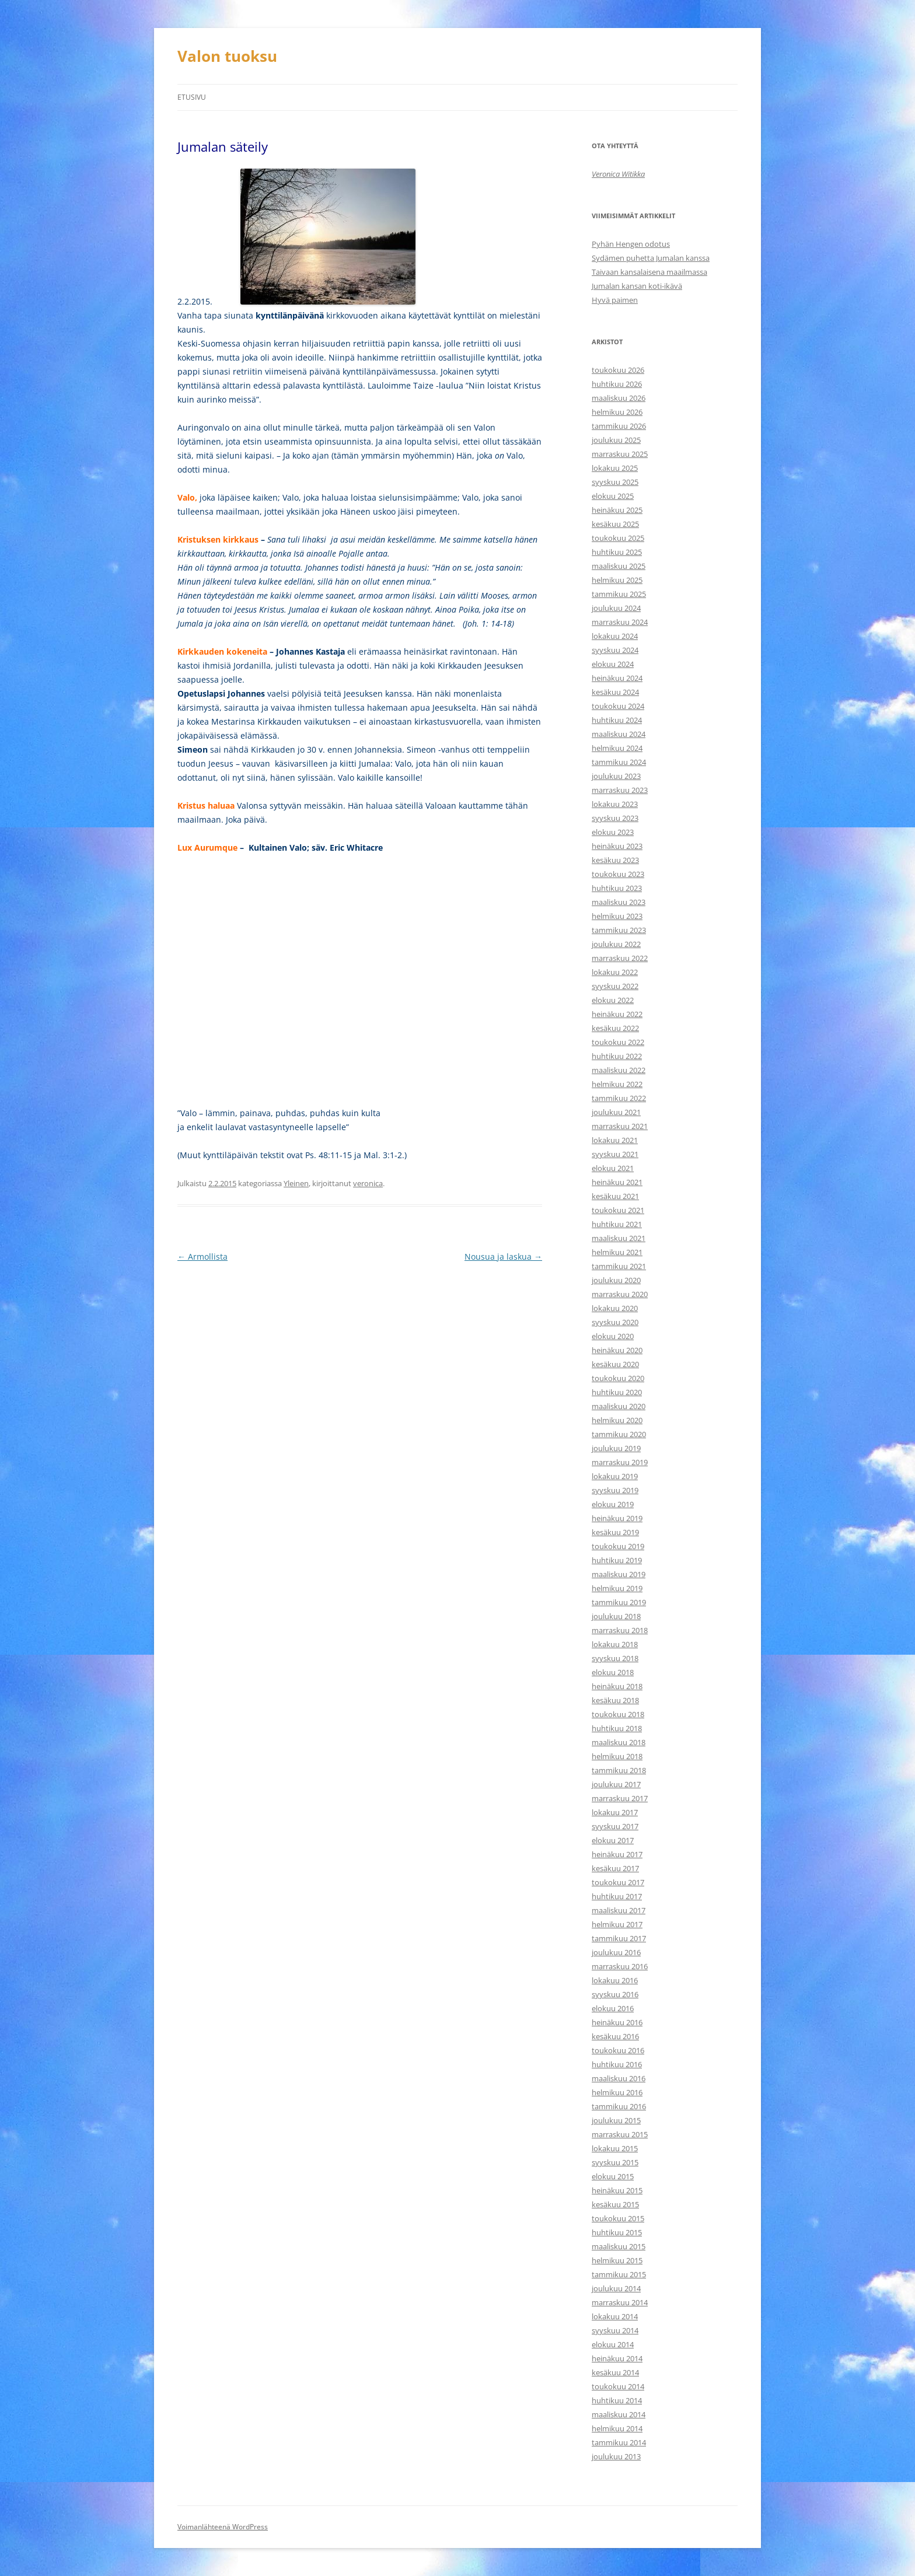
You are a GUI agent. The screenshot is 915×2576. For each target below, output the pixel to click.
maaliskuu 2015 (618, 2246)
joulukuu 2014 (616, 2288)
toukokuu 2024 (618, 706)
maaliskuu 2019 (618, 1574)
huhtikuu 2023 (617, 888)
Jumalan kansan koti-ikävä (637, 286)
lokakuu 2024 (615, 636)
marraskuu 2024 (620, 622)
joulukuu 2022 (616, 944)
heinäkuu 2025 (617, 510)
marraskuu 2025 (620, 454)
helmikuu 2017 (617, 1924)
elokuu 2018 (613, 1672)
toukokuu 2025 (618, 538)
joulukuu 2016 (616, 1952)
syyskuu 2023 (615, 818)
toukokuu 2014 (618, 2386)
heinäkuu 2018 (617, 1686)
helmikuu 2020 (617, 1420)
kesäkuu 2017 (615, 1868)
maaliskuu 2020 (618, 1406)
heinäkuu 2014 (617, 2358)
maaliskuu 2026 (618, 398)
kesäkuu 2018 (615, 1700)
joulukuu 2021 (616, 1112)
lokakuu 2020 (615, 1308)
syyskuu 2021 (615, 1154)
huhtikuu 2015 (617, 2232)
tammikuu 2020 (619, 1434)
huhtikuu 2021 (617, 1224)
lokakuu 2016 (615, 1980)
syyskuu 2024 (615, 650)
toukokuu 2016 (618, 2050)
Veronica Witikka (618, 174)
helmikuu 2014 (617, 2428)
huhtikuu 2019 (617, 1560)
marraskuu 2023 (620, 790)
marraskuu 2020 (620, 1294)
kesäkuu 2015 (615, 2204)
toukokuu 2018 (618, 1714)
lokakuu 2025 (615, 468)
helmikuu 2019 (617, 1588)
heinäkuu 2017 (617, 1854)
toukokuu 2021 (618, 1210)
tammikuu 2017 (619, 1938)
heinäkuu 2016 (617, 2022)
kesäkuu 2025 (615, 524)
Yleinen (296, 1183)
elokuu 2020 (613, 1336)
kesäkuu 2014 (615, 2372)
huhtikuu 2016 (617, 2064)
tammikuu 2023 (619, 930)
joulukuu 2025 (616, 440)
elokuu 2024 (613, 664)
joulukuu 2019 (616, 1448)
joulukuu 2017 (616, 1784)
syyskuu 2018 (615, 1658)
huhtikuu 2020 (617, 1392)
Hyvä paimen (615, 300)
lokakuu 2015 (615, 2148)
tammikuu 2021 (619, 1266)
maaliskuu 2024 (618, 734)
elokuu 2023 (613, 832)
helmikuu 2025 (617, 580)
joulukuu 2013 (616, 2456)
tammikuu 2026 (619, 426)
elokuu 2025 (613, 496)
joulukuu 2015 (616, 2120)
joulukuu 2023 (616, 776)
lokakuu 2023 (615, 804)
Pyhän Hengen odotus (631, 244)
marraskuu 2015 (620, 2134)
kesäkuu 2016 (615, 2036)
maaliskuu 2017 (618, 1910)
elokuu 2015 (613, 2176)
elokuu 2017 (613, 1840)
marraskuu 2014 (620, 2302)
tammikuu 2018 (619, 1770)
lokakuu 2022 (615, 972)
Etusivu (191, 97)
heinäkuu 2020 (617, 1350)
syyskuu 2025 (615, 482)
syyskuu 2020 (615, 1322)
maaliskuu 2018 (618, 1742)
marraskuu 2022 (620, 958)
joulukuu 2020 (616, 1280)
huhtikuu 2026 (617, 384)
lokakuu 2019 (615, 1476)
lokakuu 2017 (615, 1812)
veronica (368, 1183)
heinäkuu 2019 (617, 1518)
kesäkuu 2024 (615, 692)
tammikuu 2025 (619, 594)
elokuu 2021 (613, 1168)
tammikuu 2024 (619, 762)
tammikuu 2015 (619, 2274)
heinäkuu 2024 (617, 678)
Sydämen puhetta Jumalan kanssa (651, 258)
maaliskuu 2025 (618, 566)
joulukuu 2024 (616, 608)
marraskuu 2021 (620, 1126)
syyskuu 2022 (615, 986)
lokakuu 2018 (615, 1644)
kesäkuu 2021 (615, 1196)
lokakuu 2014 (615, 2316)
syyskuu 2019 (615, 1490)
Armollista (202, 1256)
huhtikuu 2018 (617, 1728)
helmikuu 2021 (617, 1252)
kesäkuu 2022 (615, 1028)
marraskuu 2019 (620, 1462)
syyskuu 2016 (615, 1994)
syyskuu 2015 (615, 2162)
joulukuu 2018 (616, 1616)
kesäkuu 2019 (615, 1532)
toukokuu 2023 (618, 874)
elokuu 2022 (613, 1000)
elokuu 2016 (613, 2008)
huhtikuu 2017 (617, 1896)
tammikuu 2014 (619, 2442)
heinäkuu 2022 (617, 1014)
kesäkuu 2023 (615, 860)
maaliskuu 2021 (618, 1238)
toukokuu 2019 (618, 1546)
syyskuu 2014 (615, 2330)
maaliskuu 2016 (618, 2078)
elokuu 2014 (613, 2344)
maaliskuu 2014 (618, 2414)
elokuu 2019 (613, 1504)
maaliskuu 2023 (618, 902)
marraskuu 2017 (620, 1798)
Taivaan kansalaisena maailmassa (649, 272)
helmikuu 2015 (617, 2260)
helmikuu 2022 (617, 1084)
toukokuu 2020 (618, 1378)
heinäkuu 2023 (617, 846)
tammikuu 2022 (619, 1098)
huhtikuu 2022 (617, 1056)
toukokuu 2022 (618, 1042)
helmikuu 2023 (617, 916)
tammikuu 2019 (619, 1602)
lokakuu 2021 (615, 1140)
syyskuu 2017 (615, 1826)
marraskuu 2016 (620, 1966)
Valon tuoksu (227, 56)
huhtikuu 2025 (617, 552)
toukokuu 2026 (618, 370)
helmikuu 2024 (617, 748)
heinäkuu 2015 (617, 2190)
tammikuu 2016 (619, 2106)
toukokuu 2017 (618, 1882)
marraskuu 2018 (620, 1630)
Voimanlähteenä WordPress (222, 2527)
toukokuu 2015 (618, 2218)
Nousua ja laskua (503, 1256)
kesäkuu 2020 (615, 1364)
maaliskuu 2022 (618, 1070)
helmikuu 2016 (617, 2092)
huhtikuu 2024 (617, 720)
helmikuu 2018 (617, 1756)
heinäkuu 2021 (617, 1182)
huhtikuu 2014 (617, 2400)
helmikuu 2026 (617, 412)
